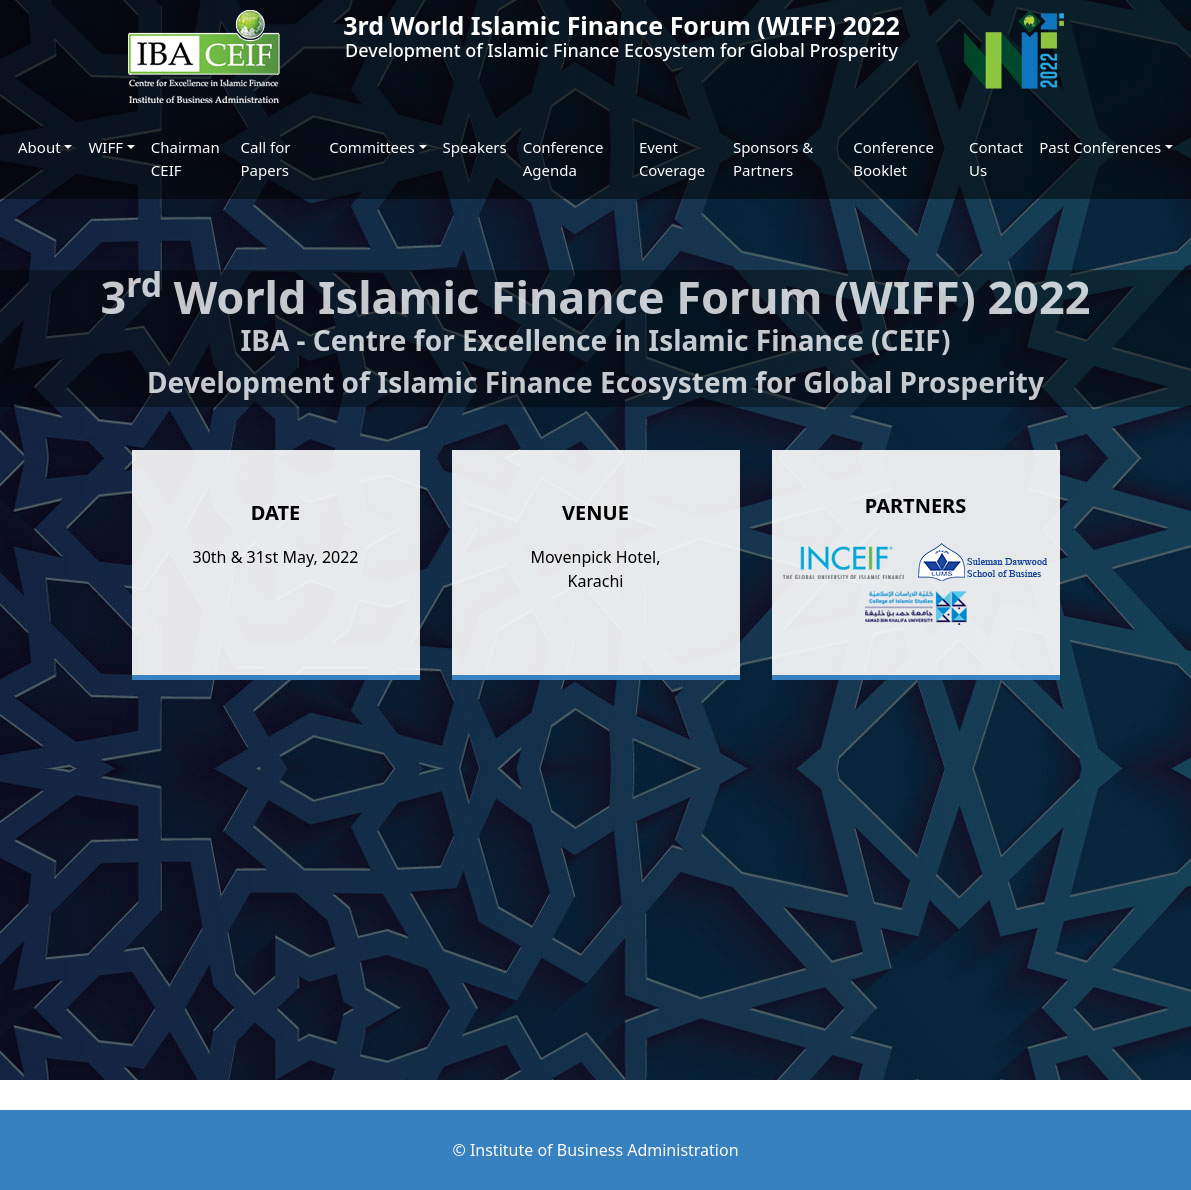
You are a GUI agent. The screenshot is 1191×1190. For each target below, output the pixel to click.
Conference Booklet (893, 158)
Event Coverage (672, 158)
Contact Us (996, 158)
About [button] (39, 147)
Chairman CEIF (185, 158)
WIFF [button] (105, 147)
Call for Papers (265, 158)
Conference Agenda (563, 158)
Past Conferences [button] (1100, 147)
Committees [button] (371, 147)
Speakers (475, 147)
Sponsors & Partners (773, 158)
